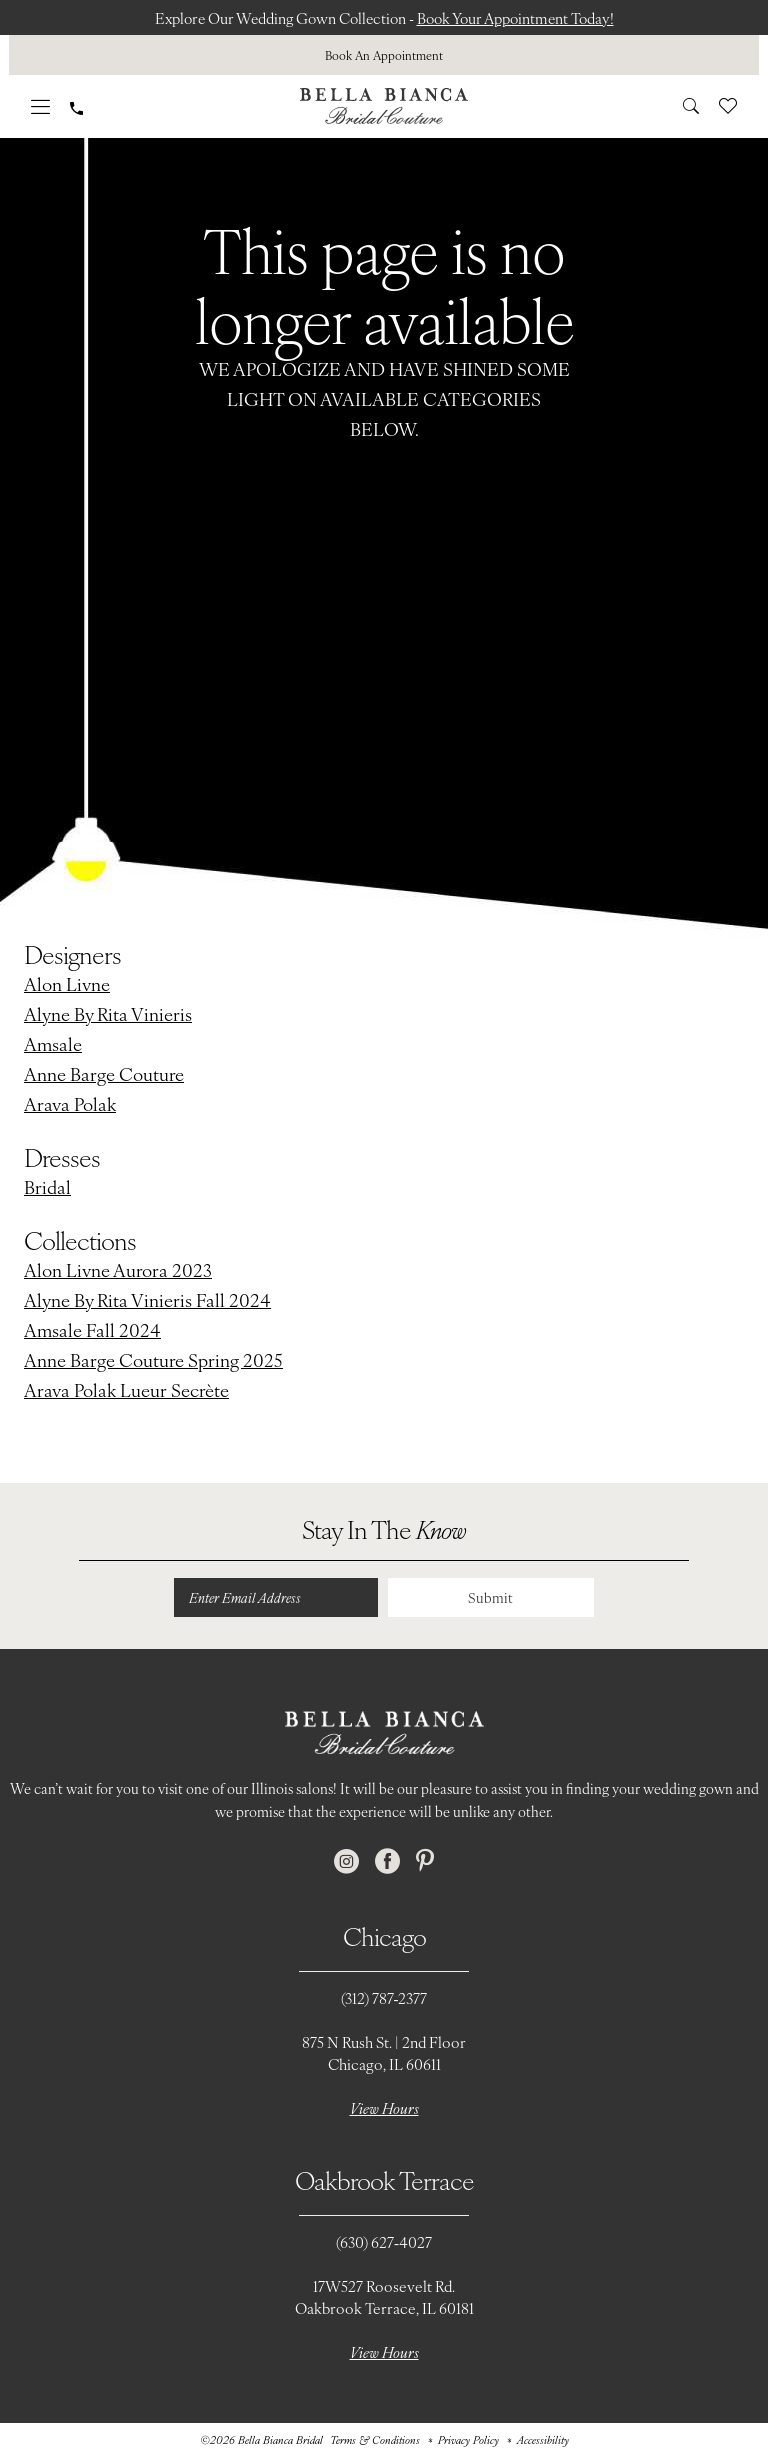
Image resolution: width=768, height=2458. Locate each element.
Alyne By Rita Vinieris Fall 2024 (147, 1299)
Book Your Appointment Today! (520, 17)
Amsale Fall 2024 (92, 1329)
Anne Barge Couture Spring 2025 (153, 1359)
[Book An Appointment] (384, 55)
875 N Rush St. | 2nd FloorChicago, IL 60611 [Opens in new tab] (384, 2053)
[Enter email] (274, 1598)
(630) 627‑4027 (384, 2242)
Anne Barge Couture (104, 1073)
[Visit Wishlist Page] (728, 106)
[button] (40, 106)
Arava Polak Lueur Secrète (126, 1389)
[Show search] (691, 106)
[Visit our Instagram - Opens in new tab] (346, 1862)
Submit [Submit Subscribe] (489, 1598)
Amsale (53, 1043)
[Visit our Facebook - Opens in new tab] (387, 1862)
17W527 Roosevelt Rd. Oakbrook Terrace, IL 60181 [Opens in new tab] (384, 2297)
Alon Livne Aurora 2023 (118, 1269)
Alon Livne (67, 983)
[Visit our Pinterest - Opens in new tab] (425, 1862)
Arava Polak (70, 1103)
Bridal (47, 1186)
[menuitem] (384, 55)
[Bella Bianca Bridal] (384, 106)
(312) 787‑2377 (384, 1998)
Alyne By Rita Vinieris (108, 1013)
